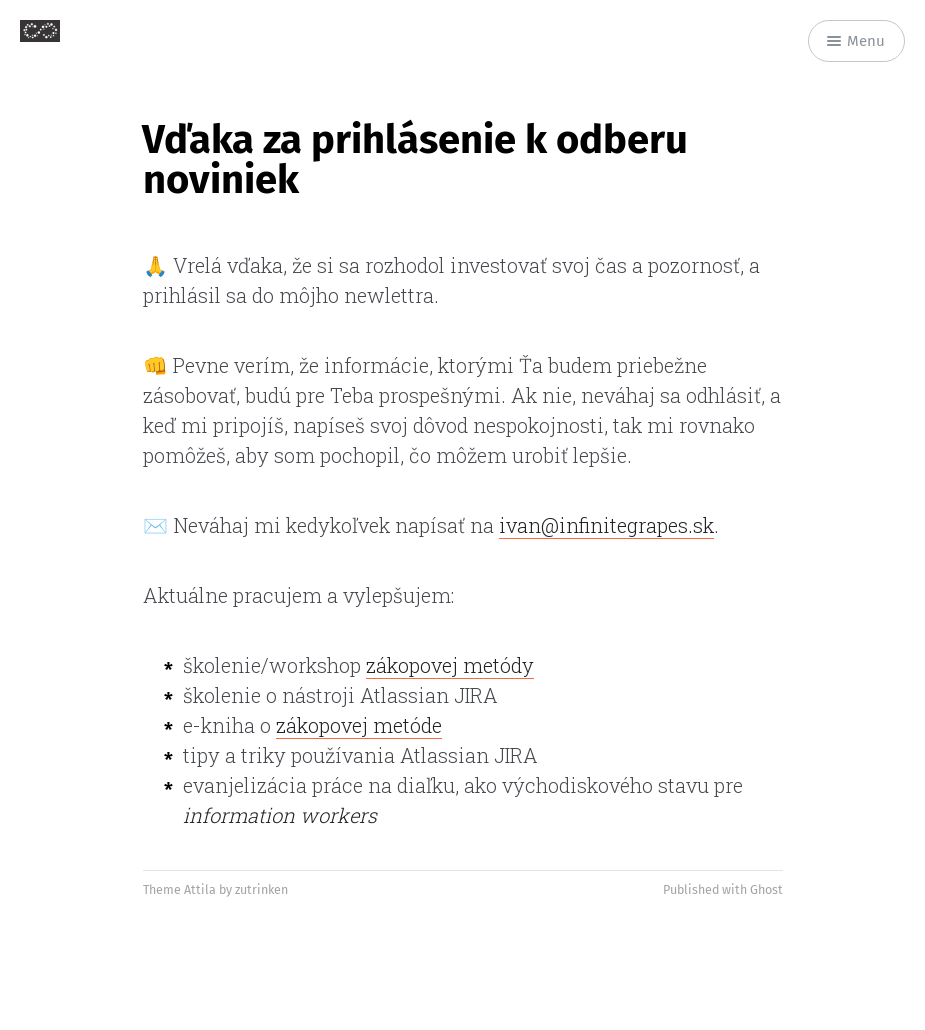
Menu (856, 41)
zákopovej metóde (359, 725)
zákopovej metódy (450, 665)
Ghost (766, 889)
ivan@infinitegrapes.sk (606, 525)
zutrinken (261, 889)
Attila (200, 889)
